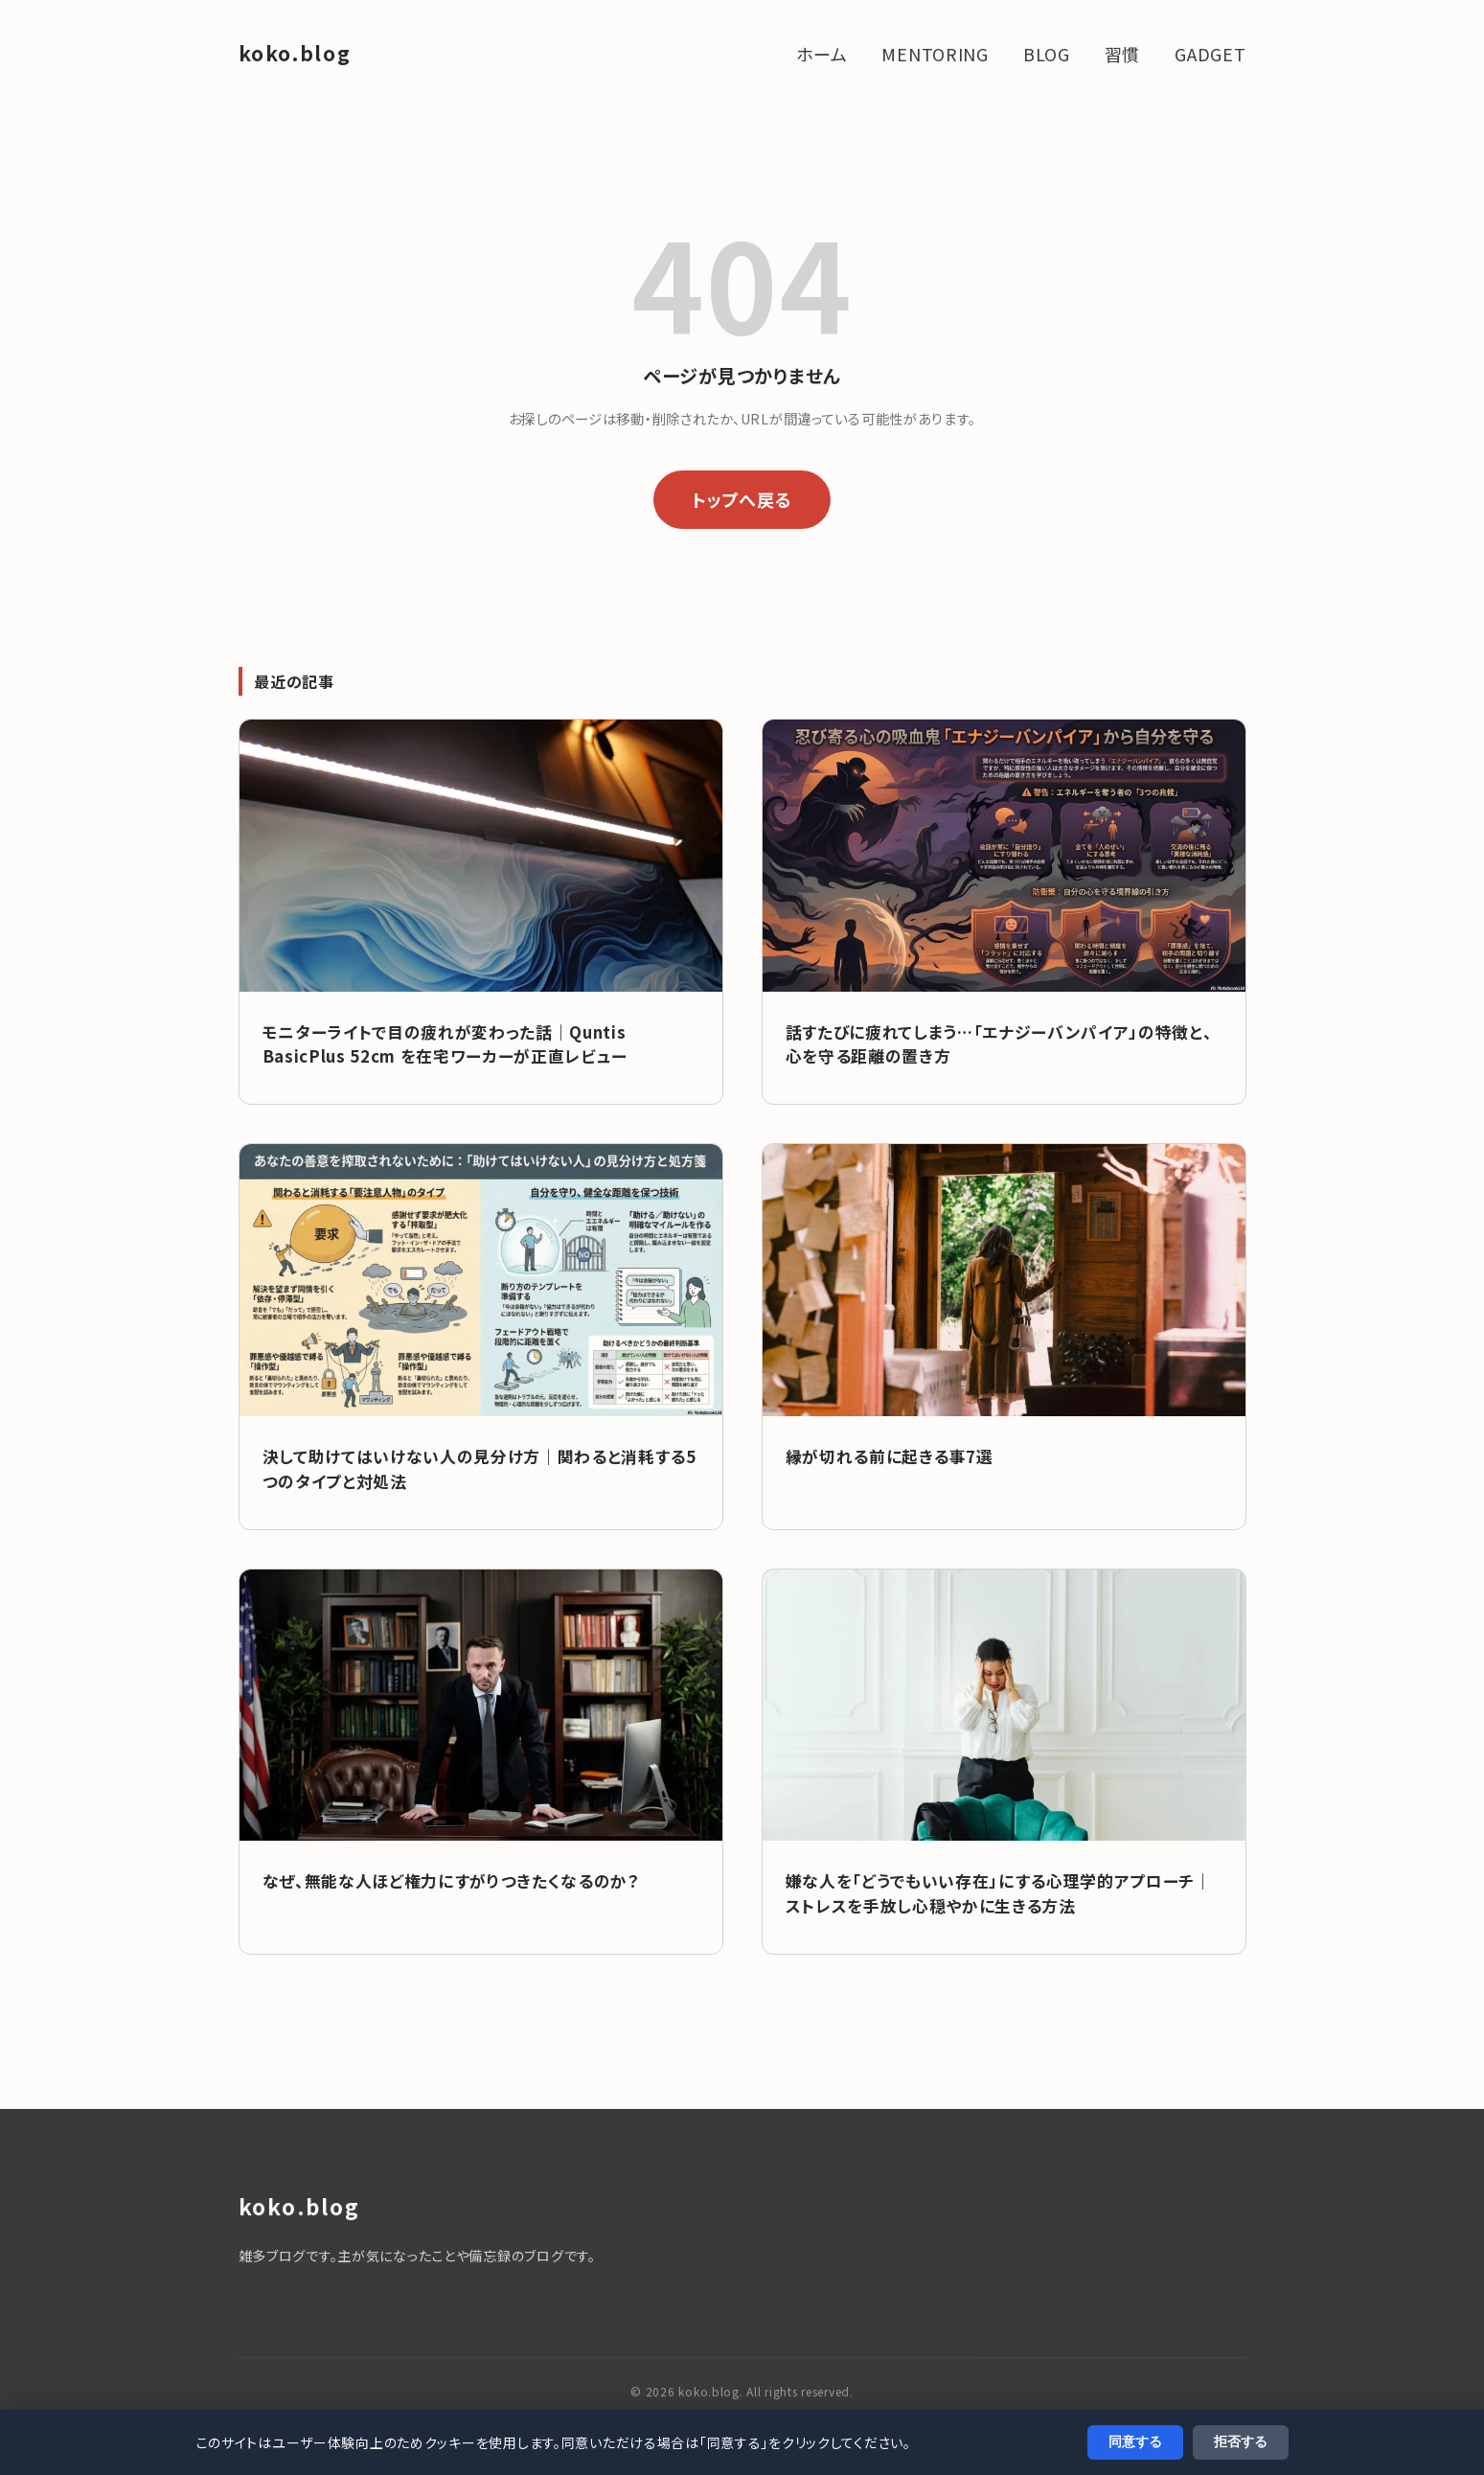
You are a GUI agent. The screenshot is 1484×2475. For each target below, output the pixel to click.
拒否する (1240, 2441)
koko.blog (295, 52)
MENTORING (934, 53)
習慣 (1122, 53)
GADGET (1210, 53)
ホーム (821, 53)
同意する (1135, 2441)
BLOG (1046, 53)
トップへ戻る (741, 499)
